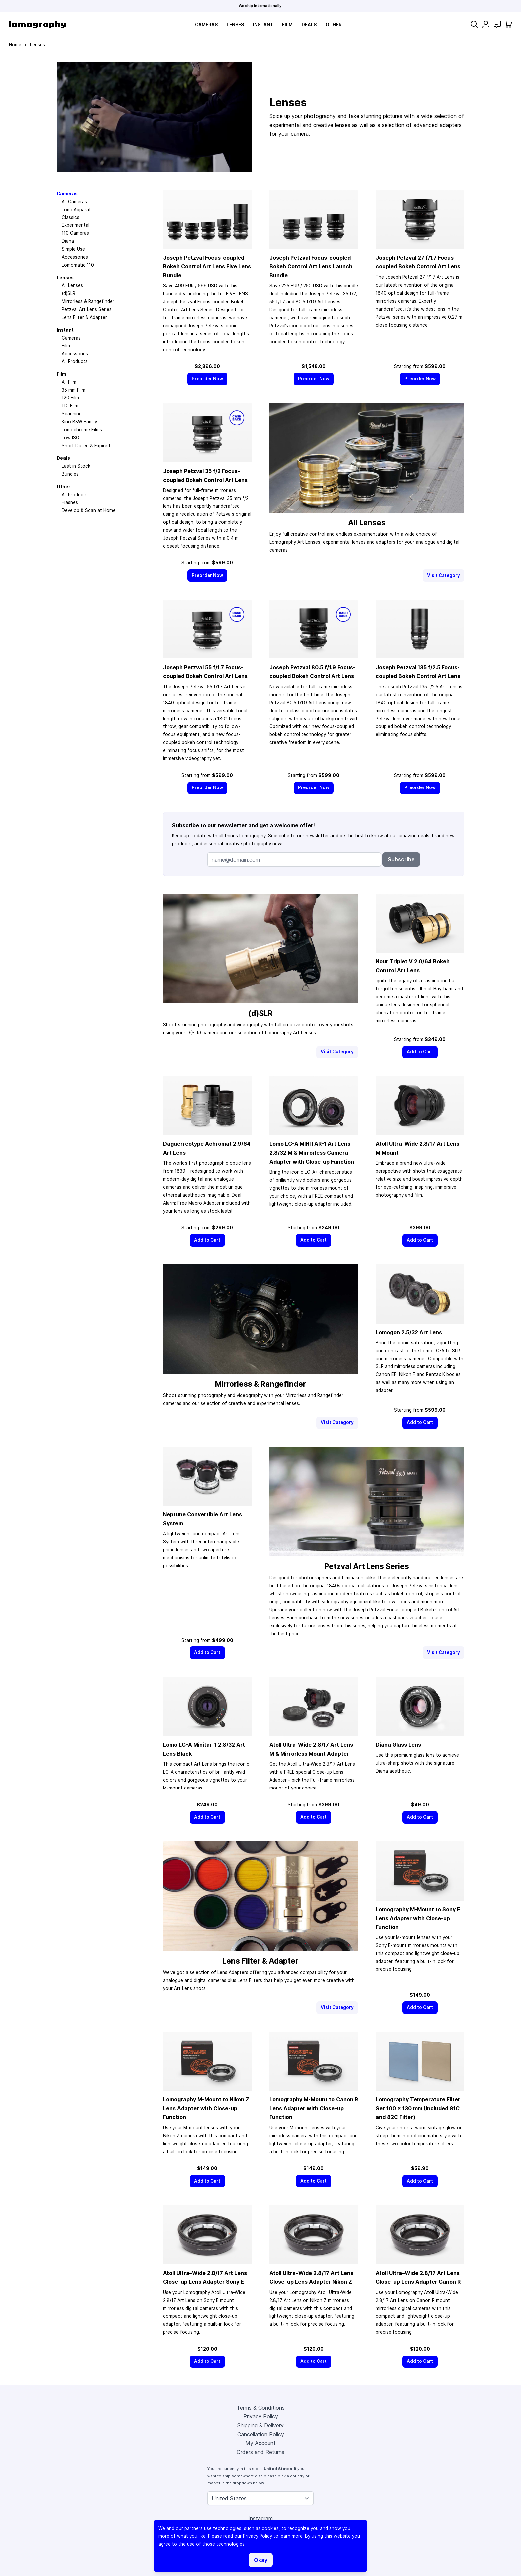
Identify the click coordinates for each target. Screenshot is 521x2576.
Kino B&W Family (79, 421)
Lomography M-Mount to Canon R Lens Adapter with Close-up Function (313, 2108)
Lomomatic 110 (78, 265)
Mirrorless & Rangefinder (88, 301)
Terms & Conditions (261, 2407)
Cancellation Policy (260, 2434)
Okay (260, 2560)
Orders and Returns (260, 2452)
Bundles (70, 474)
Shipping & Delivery (260, 2425)
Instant (263, 24)
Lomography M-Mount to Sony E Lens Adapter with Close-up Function (418, 1918)
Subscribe (401, 859)
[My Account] (485, 24)
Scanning (72, 413)
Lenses (235, 24)
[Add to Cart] (420, 1052)
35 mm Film (73, 390)
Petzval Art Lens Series (87, 309)
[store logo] (37, 24)
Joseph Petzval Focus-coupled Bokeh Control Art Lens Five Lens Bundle (207, 266)
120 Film (70, 397)
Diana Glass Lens (398, 1744)
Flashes (70, 502)
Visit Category (443, 575)
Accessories (75, 257)
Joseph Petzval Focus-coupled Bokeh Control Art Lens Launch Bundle (310, 266)
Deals (309, 24)
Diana (68, 241)
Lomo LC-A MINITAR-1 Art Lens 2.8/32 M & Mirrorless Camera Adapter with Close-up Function (311, 1152)
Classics (70, 217)
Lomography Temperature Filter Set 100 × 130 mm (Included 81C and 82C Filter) (418, 2108)
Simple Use (73, 249)
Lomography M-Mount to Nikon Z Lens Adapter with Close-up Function (206, 2108)
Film (287, 24)
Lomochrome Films (82, 429)
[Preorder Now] (207, 379)
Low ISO (70, 437)
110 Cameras (75, 233)
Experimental (75, 225)
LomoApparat (76, 209)
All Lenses (72, 285)
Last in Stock (76, 466)
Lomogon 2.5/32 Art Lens (409, 1332)
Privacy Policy (260, 2416)
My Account (260, 2443)
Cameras (206, 24)
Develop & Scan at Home (89, 510)
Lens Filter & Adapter (84, 317)
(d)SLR (68, 293)
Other (334, 24)
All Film (69, 382)
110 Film (70, 405)
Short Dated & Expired (86, 445)
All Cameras (74, 201)
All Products (75, 361)
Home (15, 44)
